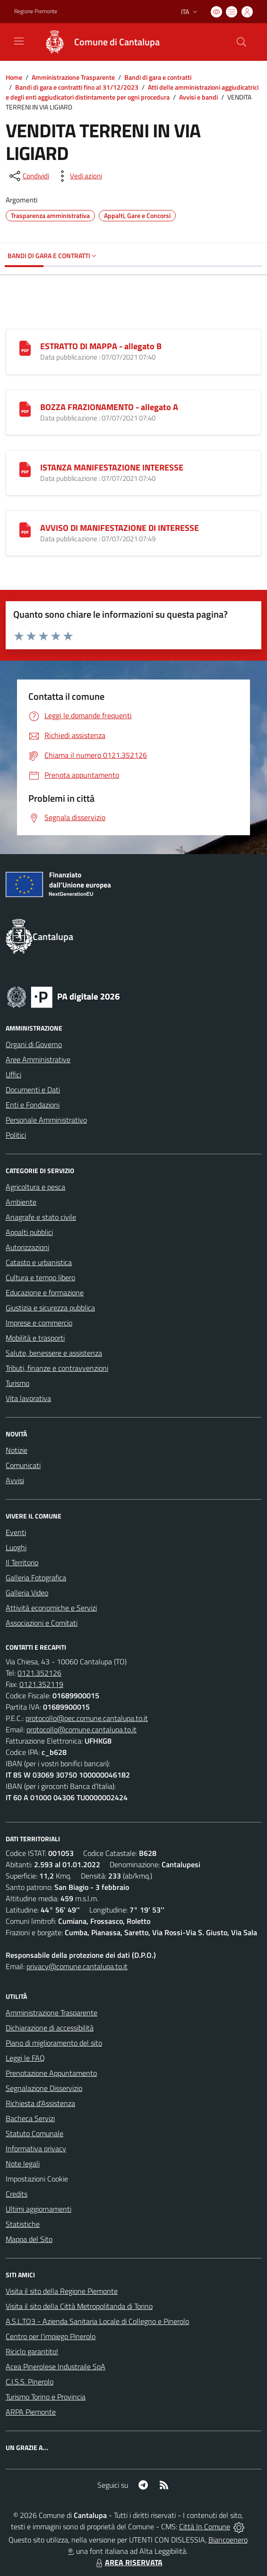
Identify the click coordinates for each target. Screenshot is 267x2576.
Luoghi (16, 1547)
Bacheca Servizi (30, 2118)
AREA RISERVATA (128, 2562)
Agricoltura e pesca (35, 1186)
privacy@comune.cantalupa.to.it (77, 1966)
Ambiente (21, 1202)
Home (14, 77)
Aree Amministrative (38, 1059)
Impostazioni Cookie (37, 2178)
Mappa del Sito (29, 2239)
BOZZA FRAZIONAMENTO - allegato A (109, 407)
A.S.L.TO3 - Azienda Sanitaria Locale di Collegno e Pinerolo (97, 2321)
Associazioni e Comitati (42, 1622)
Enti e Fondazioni (33, 1104)
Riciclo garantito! (32, 2351)
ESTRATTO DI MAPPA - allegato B (101, 346)
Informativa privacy (36, 2148)
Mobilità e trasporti (35, 1337)
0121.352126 (39, 1672)
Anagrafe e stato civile (41, 1217)
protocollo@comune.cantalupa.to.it (81, 1729)
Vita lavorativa (28, 1398)
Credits (16, 2193)
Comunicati (23, 1465)
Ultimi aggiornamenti (38, 2209)
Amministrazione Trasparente (73, 77)
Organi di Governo (34, 1044)
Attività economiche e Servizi (51, 1607)
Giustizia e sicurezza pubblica (50, 1307)
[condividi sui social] (28, 176)
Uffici (13, 1074)
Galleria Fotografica (36, 1577)
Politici (16, 1135)
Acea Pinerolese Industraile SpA (55, 2366)
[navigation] (19, 41)
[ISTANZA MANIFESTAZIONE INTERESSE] (25, 468)
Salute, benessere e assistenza (54, 1353)
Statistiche (23, 2224)
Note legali (23, 2163)
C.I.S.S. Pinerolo (29, 2381)
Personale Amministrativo (46, 1119)
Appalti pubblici (29, 1232)
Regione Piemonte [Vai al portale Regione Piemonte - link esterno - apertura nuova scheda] (35, 11)
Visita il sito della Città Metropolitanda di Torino (79, 2306)
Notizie (16, 1450)
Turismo (17, 1383)
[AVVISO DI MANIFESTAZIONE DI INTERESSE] (25, 529)
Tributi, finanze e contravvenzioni (57, 1368)
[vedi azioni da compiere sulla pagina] (78, 176)
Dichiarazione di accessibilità (50, 2027)
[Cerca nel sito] (241, 42)
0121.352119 (41, 1684)
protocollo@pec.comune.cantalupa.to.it (87, 1718)
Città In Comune (204, 2526)
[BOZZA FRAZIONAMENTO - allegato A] (25, 408)
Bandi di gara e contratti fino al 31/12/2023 (76, 87)
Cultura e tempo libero (40, 1277)
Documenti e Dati (33, 1089)
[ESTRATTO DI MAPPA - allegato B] (25, 347)
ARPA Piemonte (31, 2411)
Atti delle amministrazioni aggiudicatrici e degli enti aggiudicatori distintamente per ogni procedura (132, 92)
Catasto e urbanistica (39, 1262)
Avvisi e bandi (198, 97)
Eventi (16, 1532)
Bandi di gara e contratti (157, 77)
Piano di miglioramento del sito (54, 2042)
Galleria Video (27, 1592)
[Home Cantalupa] (97, 42)
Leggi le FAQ (25, 2058)
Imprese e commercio (39, 1322)
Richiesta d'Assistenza (40, 2103)
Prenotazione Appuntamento (51, 2073)
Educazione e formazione (45, 1292)
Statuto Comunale (34, 2133)
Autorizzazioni (27, 1247)
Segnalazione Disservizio (44, 2088)
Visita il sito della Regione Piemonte (62, 2291)
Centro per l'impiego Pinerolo (50, 2336)
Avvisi (15, 1480)
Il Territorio (22, 1562)
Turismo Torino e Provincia (46, 2396)
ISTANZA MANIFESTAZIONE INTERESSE (111, 467)
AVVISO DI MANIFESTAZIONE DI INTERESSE (119, 527)
